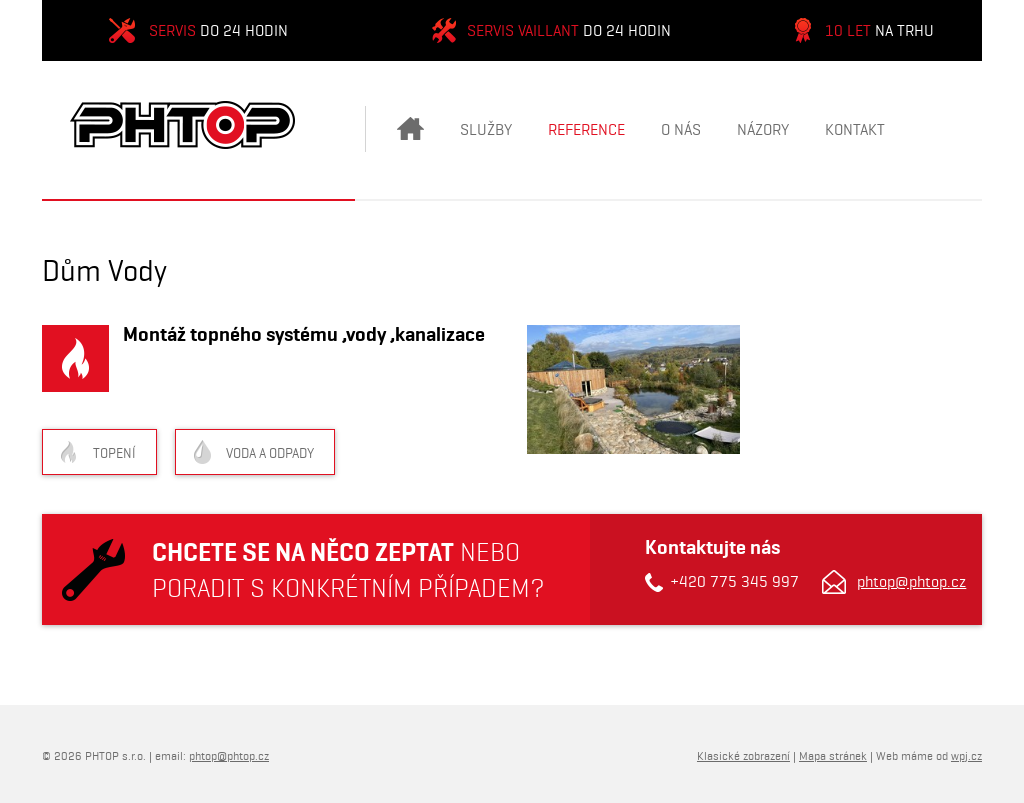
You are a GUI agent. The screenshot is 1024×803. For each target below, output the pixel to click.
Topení (114, 453)
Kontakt (855, 129)
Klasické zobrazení (743, 755)
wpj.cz (966, 755)
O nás (681, 129)
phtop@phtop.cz (911, 581)
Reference (586, 129)
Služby (486, 129)
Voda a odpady (270, 453)
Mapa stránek (833, 755)
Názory (763, 129)
